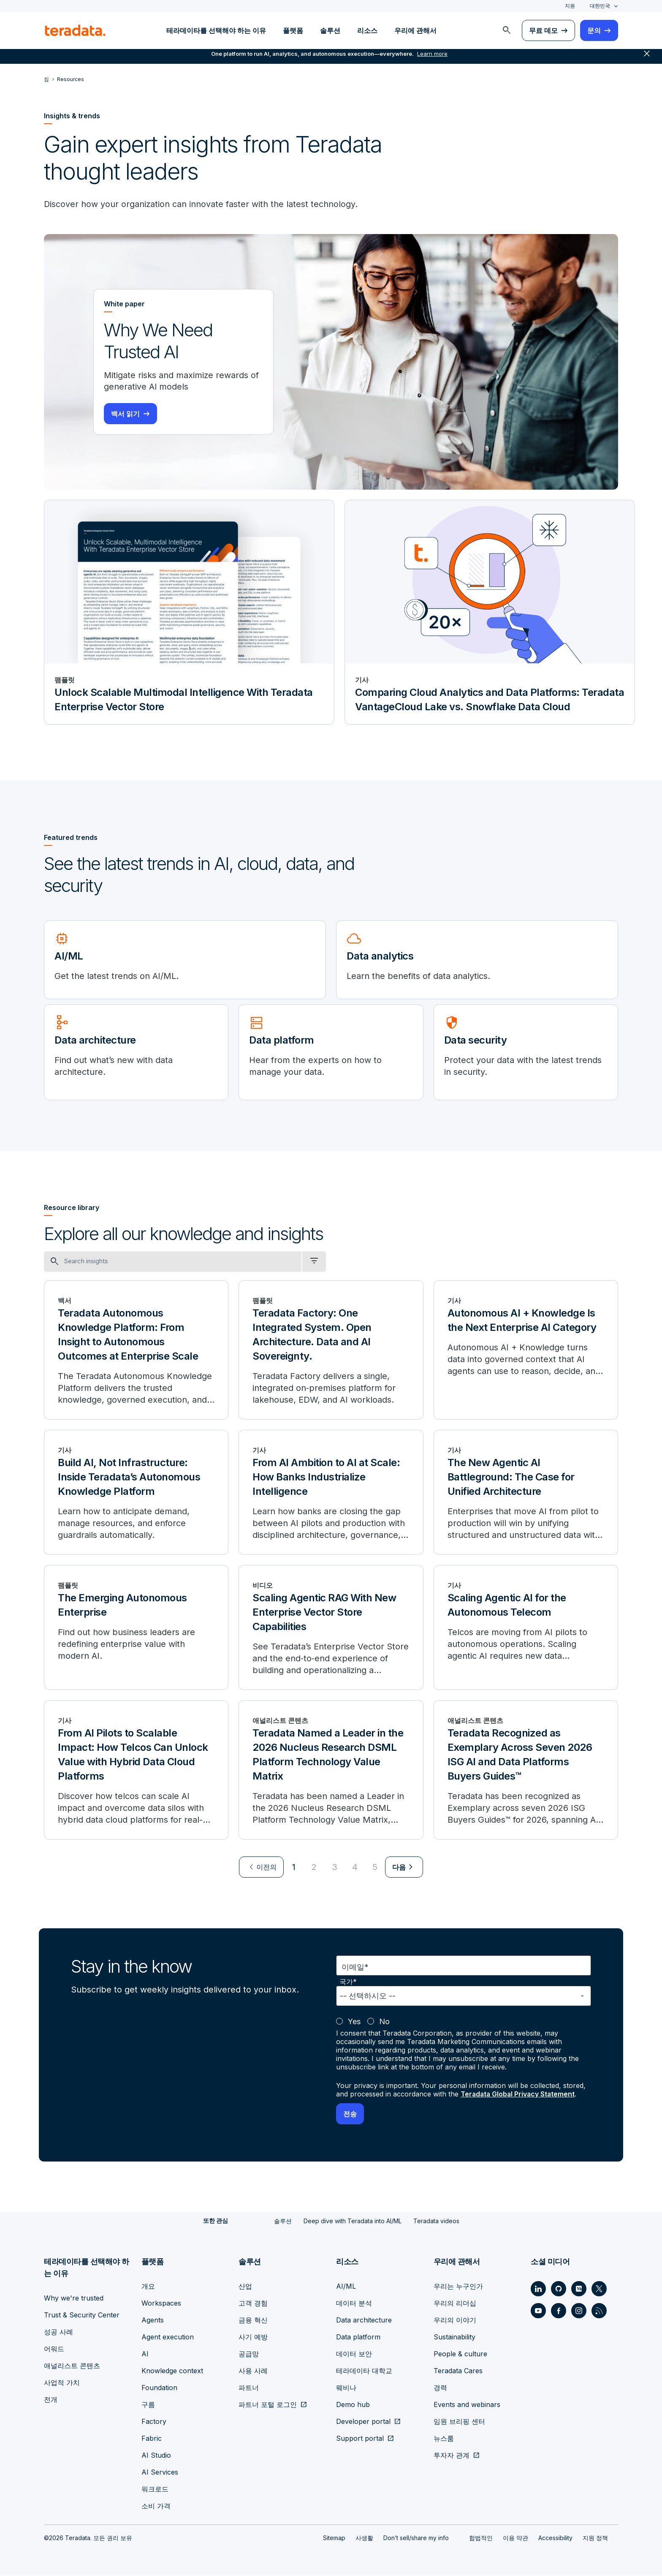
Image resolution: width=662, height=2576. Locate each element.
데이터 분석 (354, 2303)
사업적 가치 (62, 2383)
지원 (570, 6)
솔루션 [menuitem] (330, 30)
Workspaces (161, 2303)
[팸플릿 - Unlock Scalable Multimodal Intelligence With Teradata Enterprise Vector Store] (189, 613)
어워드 (54, 2349)
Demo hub (353, 2405)
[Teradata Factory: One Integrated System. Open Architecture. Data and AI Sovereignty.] (331, 1350)
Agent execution (167, 2337)
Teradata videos (436, 2221)
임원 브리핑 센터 (459, 2422)
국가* (348, 1983)
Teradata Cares (458, 2371)
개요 (148, 2286)
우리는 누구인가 (458, 2286)
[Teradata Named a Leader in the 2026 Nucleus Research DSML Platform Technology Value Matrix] (331, 1770)
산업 (245, 2286)
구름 (148, 2405)
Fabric (151, 2438)
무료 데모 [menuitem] (543, 30)
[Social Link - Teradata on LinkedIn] (538, 2289)
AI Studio (156, 2455)
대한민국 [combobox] (600, 6)
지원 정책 (595, 2538)
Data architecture (364, 2320)
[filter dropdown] (314, 1262)
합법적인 (481, 2538)
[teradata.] (75, 30)
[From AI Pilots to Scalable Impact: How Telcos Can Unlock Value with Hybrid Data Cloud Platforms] (136, 1770)
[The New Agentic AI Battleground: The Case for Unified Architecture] (526, 1493)
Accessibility (555, 2538)
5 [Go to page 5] (374, 1868)
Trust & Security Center (81, 2315)
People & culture (460, 2354)
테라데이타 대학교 (364, 2371)
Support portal (360, 2438)
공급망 (249, 2354)
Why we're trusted (73, 2298)
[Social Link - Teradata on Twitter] (599, 2289)
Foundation (159, 2388)
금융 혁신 (253, 2320)
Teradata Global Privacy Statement (519, 2095)
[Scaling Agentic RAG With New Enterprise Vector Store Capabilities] (331, 1628)
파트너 (249, 2388)
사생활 (364, 2538)
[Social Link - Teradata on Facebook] (558, 2311)
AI (145, 2354)
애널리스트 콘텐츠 (72, 2366)
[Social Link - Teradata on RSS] (599, 2311)
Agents (152, 2320)
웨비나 (346, 2388)
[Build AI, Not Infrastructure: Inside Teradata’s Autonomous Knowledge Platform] (136, 1493)
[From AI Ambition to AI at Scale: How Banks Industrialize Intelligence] (331, 1493)
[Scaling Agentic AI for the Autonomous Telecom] (526, 1628)
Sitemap (334, 2538)
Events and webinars (467, 2405)
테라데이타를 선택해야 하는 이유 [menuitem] (216, 30)
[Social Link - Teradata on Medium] (578, 2289)
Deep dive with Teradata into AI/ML (353, 2221)
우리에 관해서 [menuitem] (415, 30)
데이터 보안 (354, 2354)
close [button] (647, 59)
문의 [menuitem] (594, 30)
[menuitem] (506, 30)
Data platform (358, 2337)
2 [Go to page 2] (314, 1868)
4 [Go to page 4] (355, 1868)
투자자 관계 (451, 2455)
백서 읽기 (125, 414)
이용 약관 (515, 2538)
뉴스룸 (444, 2438)
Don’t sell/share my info (416, 2538)
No (384, 2022)
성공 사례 (58, 2332)
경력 (440, 2388)
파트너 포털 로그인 (268, 2405)
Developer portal (363, 2422)
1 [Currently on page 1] (294, 1868)
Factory (153, 2422)
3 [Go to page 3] (334, 1868)
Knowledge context (172, 2371)
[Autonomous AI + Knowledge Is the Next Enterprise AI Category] (526, 1350)
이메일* (355, 1967)
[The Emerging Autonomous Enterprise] (136, 1628)
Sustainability (454, 2337)
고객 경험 (253, 2303)
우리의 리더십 (455, 2303)
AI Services (159, 2472)
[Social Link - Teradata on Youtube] (538, 2311)
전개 (50, 2400)
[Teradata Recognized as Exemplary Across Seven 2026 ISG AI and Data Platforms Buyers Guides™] (526, 1770)
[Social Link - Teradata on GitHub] (558, 2289)
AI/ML (346, 2286)
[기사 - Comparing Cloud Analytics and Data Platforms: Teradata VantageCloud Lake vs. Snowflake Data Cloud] (490, 613)
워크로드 (154, 2489)
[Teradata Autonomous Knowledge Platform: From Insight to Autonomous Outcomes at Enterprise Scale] (136, 1350)
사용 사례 (253, 2371)
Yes (354, 2022)
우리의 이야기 (455, 2320)
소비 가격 (156, 2506)
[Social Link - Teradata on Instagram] (578, 2311)
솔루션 (283, 2221)
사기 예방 (253, 2337)
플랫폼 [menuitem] (293, 30)
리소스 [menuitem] (367, 30)
